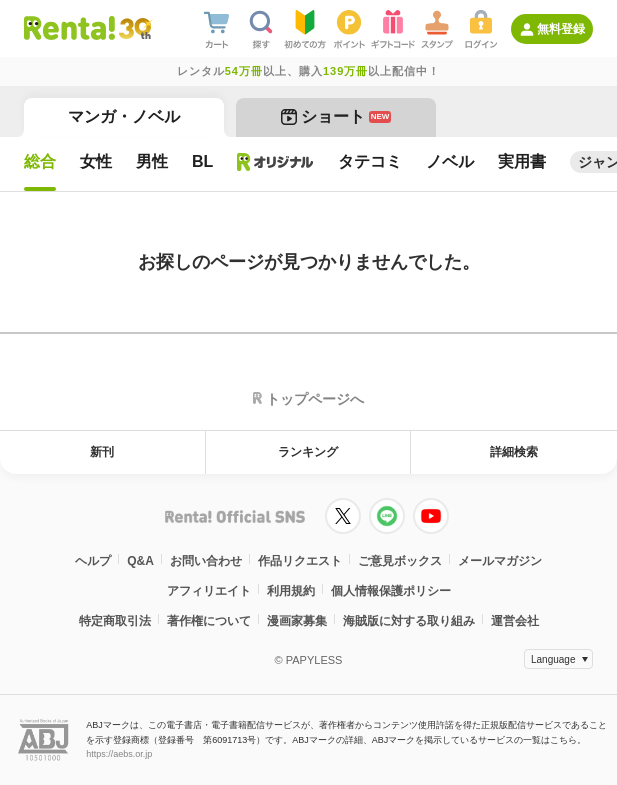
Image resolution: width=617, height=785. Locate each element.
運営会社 (515, 621)
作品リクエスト (300, 561)
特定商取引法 (115, 621)
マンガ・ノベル (124, 116)
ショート (336, 116)
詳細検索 (514, 452)
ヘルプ (93, 561)
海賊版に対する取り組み (409, 621)
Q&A (140, 561)
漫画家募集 (297, 621)
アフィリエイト (209, 591)
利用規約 (291, 591)
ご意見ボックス (400, 561)
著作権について (209, 621)
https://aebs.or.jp (119, 754)
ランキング (308, 452)
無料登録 (561, 29)
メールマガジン (500, 561)
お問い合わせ (206, 561)
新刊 (102, 452)
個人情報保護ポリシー (391, 591)
